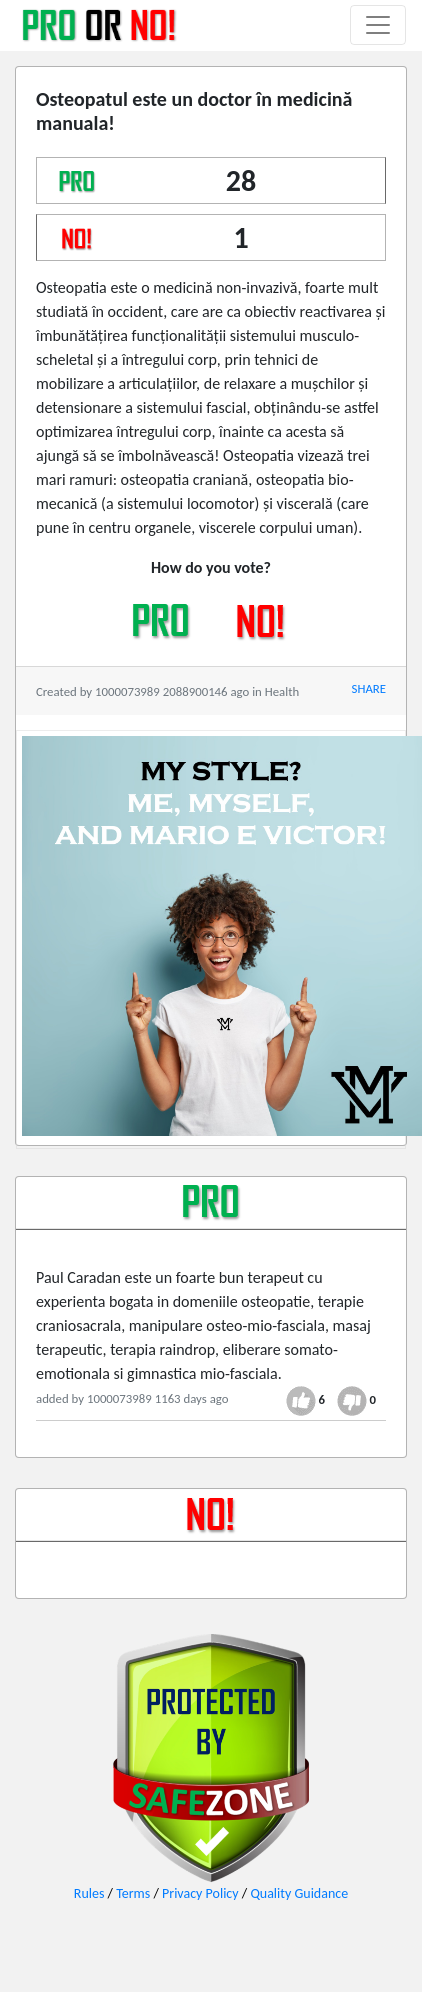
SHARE (369, 688)
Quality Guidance (299, 1893)
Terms (133, 1893)
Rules (89, 1893)
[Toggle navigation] (378, 25)
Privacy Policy (200, 1893)
